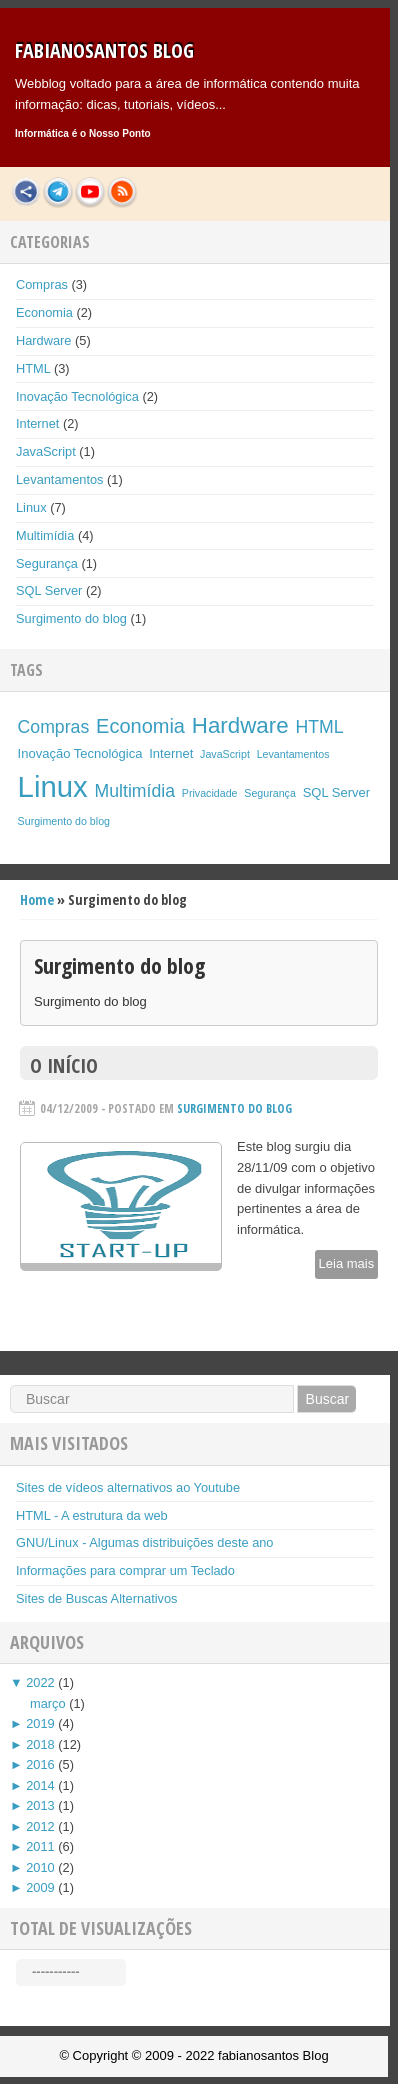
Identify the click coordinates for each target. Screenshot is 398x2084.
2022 (40, 1682)
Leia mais (347, 1263)
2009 (40, 1887)
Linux (31, 507)
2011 (40, 1846)
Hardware (43, 340)
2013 (40, 1805)
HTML (33, 368)
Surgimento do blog (71, 618)
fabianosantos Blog (104, 50)
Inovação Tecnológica (77, 396)
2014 (40, 1785)
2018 (40, 1744)
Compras (42, 284)
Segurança (47, 563)
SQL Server (49, 590)
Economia (44, 312)
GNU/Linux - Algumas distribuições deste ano (145, 1542)
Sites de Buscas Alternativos (96, 1598)
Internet (37, 423)
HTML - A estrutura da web (92, 1515)
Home (37, 899)
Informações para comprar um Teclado (125, 1570)
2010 (40, 1867)
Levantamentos (60, 479)
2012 (40, 1826)
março (48, 1703)
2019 (40, 1723)
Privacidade (210, 793)
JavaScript (46, 451)
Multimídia (45, 535)
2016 (40, 1764)
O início (64, 1065)
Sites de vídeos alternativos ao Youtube (128, 1487)
